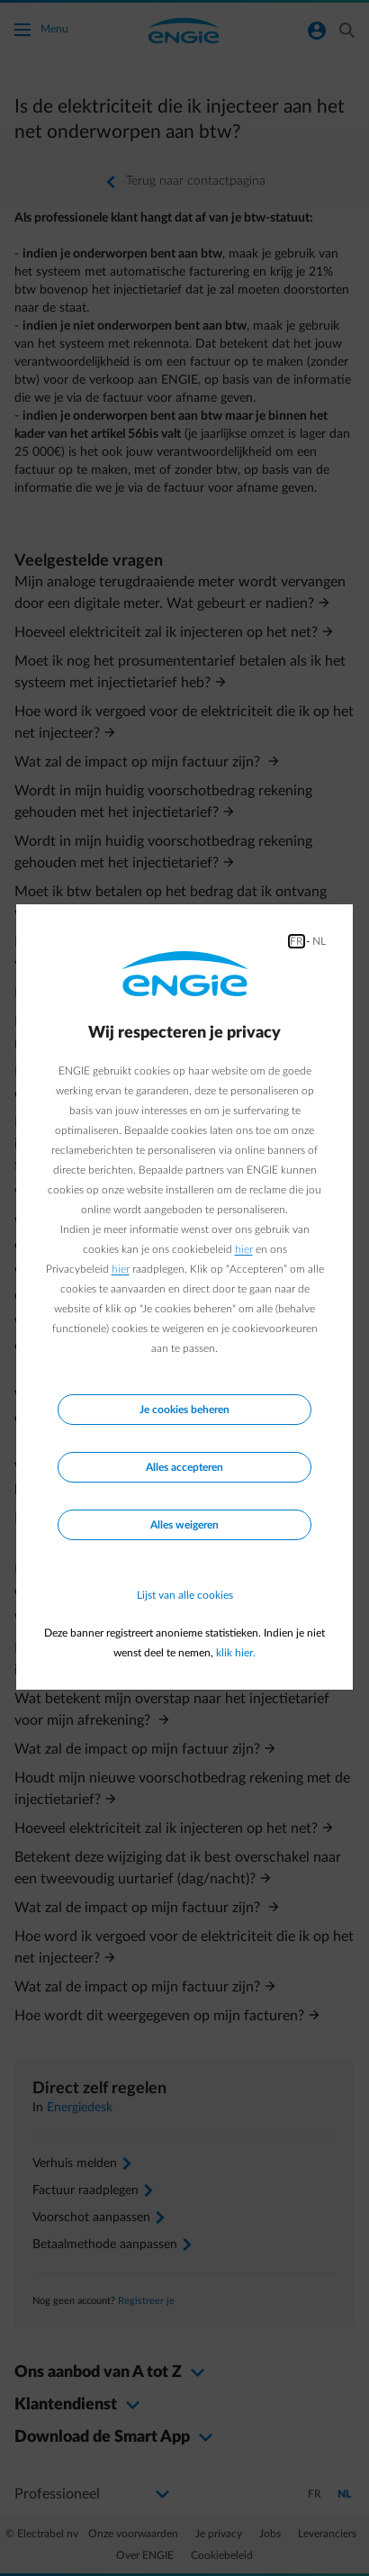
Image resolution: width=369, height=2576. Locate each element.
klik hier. (236, 1652)
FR (296, 941)
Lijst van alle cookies (185, 1595)
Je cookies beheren (185, 1409)
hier (244, 1249)
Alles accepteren (184, 1467)
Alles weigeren (184, 1524)
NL (319, 941)
